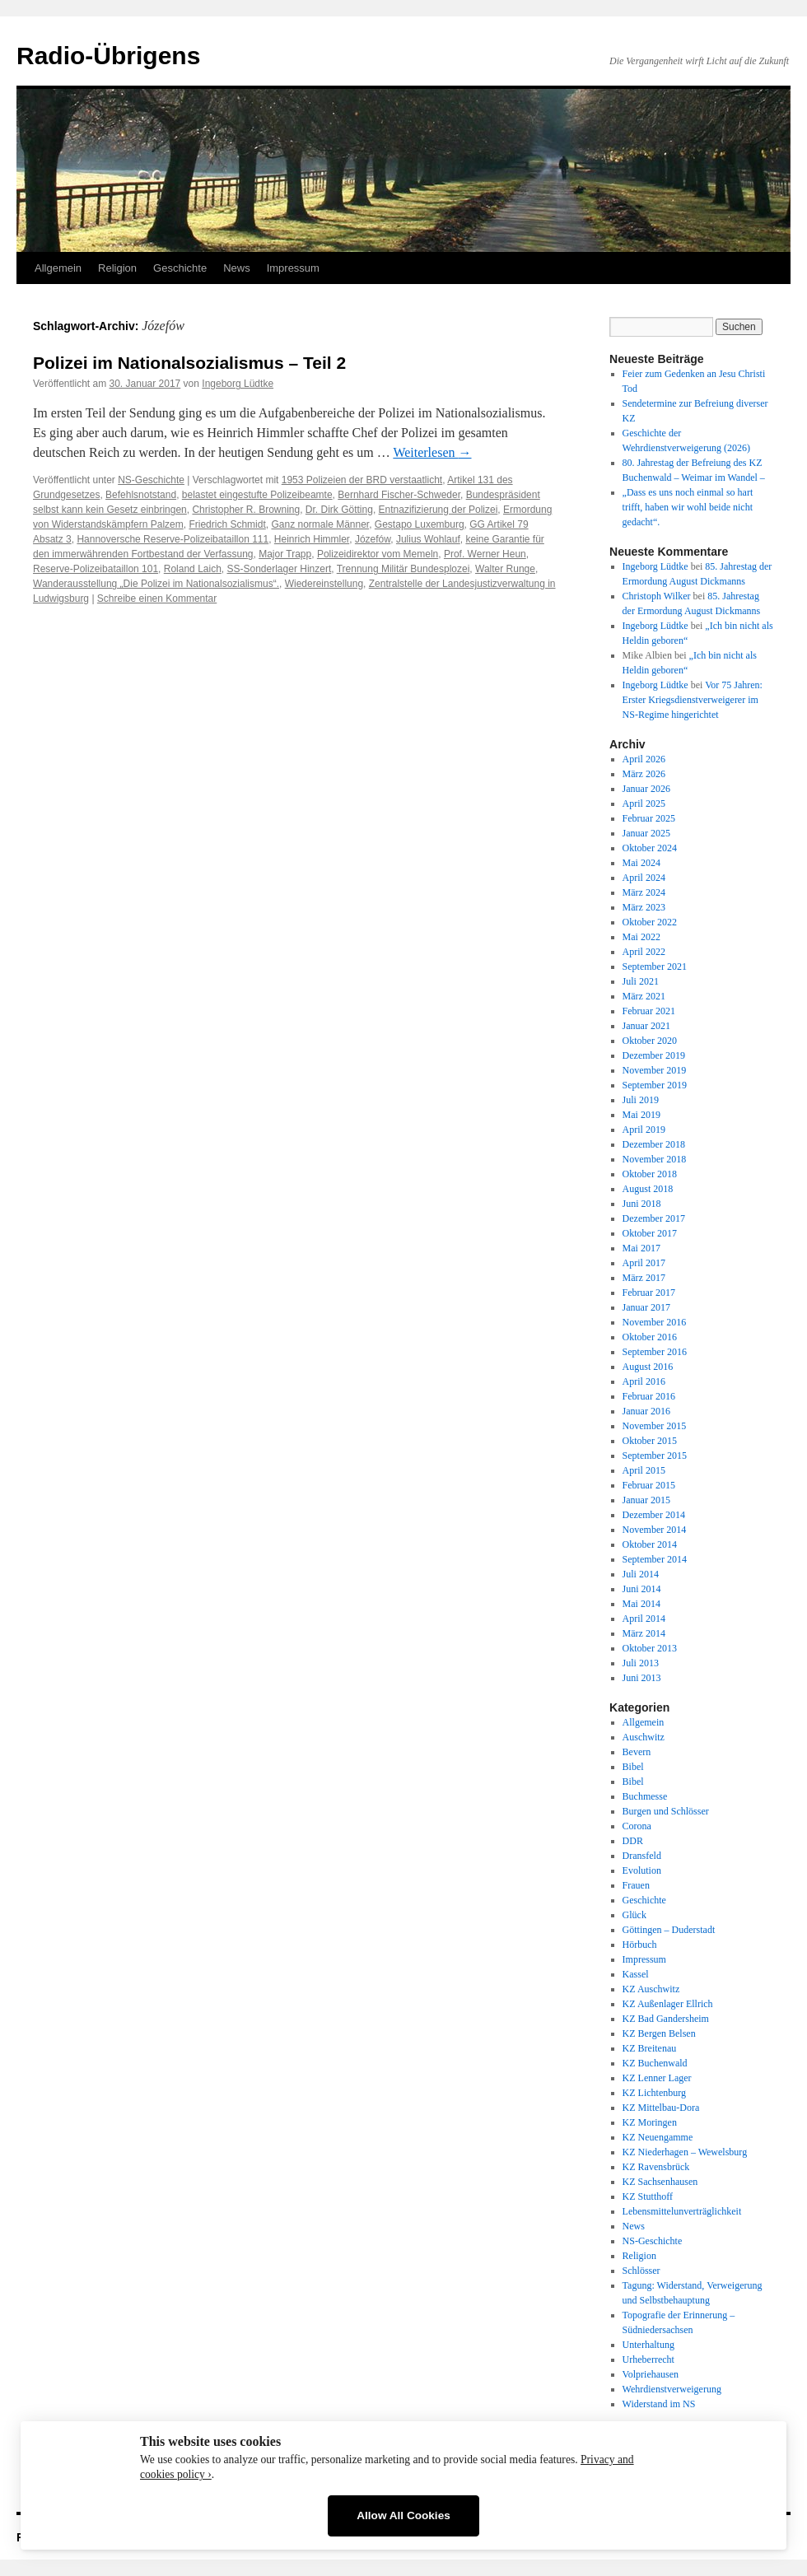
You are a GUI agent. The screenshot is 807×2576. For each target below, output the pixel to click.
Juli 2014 (641, 1574)
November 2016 (655, 1322)
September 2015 (655, 1455)
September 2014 (655, 1559)
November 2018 (655, 1159)
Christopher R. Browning (246, 509)
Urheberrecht (648, 2359)
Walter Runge (505, 569)
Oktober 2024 (650, 848)
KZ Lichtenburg (654, 2093)
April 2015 (644, 1470)
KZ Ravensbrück (656, 2167)
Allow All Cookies (403, 2515)
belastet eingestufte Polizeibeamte (257, 495)
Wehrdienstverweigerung (672, 2389)
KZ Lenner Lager (657, 2078)
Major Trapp (285, 554)
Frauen (636, 1885)
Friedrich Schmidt (227, 524)
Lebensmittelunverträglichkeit (682, 2211)
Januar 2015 (646, 1500)
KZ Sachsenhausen (660, 2181)
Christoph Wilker (657, 596)
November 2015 (655, 1426)
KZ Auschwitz (651, 1989)
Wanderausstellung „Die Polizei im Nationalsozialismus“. (156, 583)
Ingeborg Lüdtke (237, 383)
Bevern (637, 1752)
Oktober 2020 (650, 1040)
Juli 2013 (641, 1663)
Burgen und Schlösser (666, 1811)
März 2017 (644, 1277)
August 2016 (648, 1366)
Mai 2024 (641, 863)
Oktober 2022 (650, 922)
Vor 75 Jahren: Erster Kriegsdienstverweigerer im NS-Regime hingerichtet (693, 699)
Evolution (642, 1870)
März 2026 (644, 774)
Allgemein (58, 268)
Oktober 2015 (650, 1440)
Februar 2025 (649, 818)
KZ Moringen (650, 2122)
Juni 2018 (642, 1203)
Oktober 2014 (650, 1544)
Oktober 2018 (650, 1174)
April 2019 (644, 1129)
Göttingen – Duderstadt (669, 1929)
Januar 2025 (646, 833)
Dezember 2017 (654, 1218)
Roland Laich (193, 569)
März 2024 (644, 892)
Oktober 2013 (650, 1648)
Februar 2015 (649, 1485)
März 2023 (644, 907)
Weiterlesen (432, 452)
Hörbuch (640, 1944)
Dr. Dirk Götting (339, 509)
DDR (633, 1841)
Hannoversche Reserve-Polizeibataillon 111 (172, 539)
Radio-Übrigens (108, 55)
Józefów (372, 539)
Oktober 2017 (650, 1233)
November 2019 (655, 1070)
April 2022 (644, 951)
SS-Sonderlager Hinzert (279, 569)
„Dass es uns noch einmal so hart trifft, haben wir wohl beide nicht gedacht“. (688, 507)
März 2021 (644, 996)
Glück (634, 1915)
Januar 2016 (646, 1411)
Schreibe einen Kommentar (157, 598)
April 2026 (644, 759)
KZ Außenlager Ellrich (668, 2004)
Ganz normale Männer (320, 524)
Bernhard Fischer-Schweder (399, 495)
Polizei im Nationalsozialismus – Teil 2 (189, 362)
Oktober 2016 (650, 1337)
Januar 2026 (646, 788)
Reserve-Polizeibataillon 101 (95, 569)
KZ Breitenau (650, 2048)
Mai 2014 (641, 1603)
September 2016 (655, 1352)
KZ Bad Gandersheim (666, 2018)
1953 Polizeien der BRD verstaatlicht (362, 480)
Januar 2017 (646, 1307)
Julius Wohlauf (428, 539)
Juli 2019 (641, 1100)
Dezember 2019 (654, 1055)
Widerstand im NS (659, 2404)
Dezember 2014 (654, 1515)
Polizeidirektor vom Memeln (377, 554)
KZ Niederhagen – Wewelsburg (685, 2152)
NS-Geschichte (151, 480)
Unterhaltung (648, 2344)
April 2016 (644, 1381)
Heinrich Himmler (311, 539)
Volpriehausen (651, 2374)
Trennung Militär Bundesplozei (403, 569)
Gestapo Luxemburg (419, 524)
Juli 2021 (641, 981)
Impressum (293, 268)
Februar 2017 (649, 1292)
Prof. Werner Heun (485, 554)
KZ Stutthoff (648, 2196)
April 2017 (644, 1263)
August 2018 (648, 1189)
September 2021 (655, 966)
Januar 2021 (646, 1026)
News (236, 268)
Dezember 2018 (654, 1144)
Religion (117, 268)
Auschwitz (644, 1737)
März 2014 (644, 1633)
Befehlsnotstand (140, 495)
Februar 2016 (649, 1396)
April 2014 (644, 1618)
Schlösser (641, 2270)
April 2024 (644, 877)
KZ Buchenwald (655, 2063)
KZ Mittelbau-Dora (661, 2107)
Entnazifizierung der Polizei (438, 509)
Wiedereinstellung (324, 583)
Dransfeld (642, 1855)
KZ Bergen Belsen (659, 2033)
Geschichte (180, 268)
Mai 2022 (641, 937)
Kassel (636, 1974)
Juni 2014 (642, 1589)
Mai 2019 (641, 1114)
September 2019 (655, 1085)
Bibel (633, 1766)
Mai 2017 (641, 1248)
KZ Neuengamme (658, 2137)
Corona (637, 1826)
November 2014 (655, 1529)
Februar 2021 (649, 1011)
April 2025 (644, 803)
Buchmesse (645, 1796)
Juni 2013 (642, 1678)
